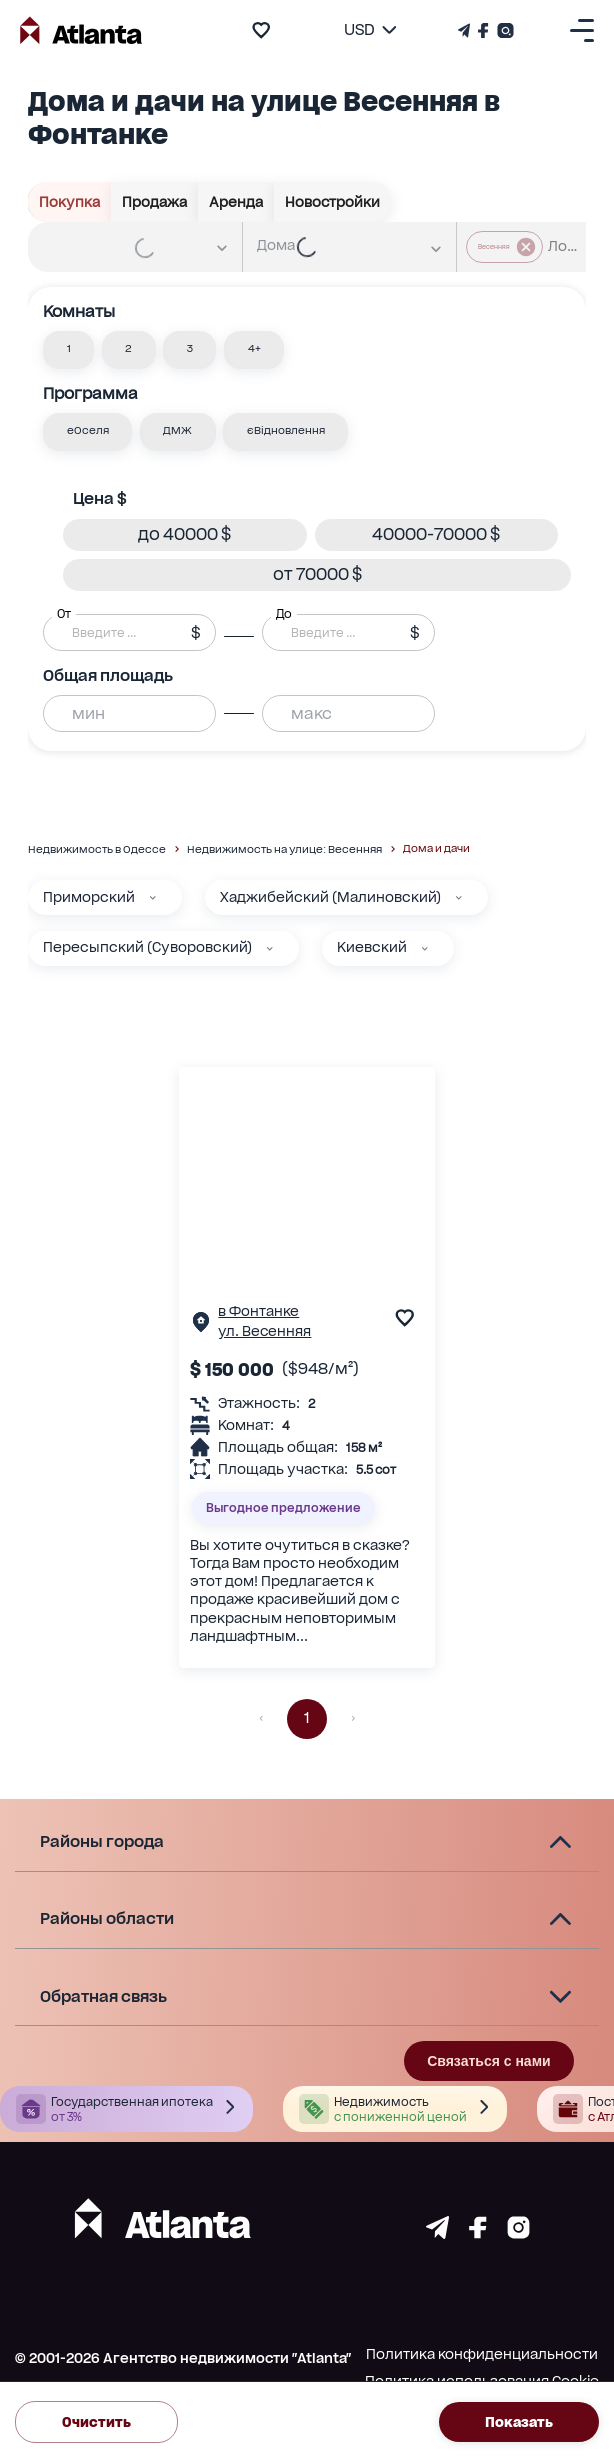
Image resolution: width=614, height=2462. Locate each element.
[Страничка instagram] (518, 2233)
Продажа (155, 202)
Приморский (89, 897)
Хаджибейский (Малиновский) (330, 897)
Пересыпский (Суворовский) (147, 947)
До (284, 613)
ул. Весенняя (264, 1331)
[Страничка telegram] (437, 2233)
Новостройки (333, 202)
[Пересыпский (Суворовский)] (270, 949)
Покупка (70, 202)
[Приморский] (153, 898)
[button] (68, 350)
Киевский (372, 947)
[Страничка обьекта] (201, 1326)
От (64, 613)
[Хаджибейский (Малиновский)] (459, 898)
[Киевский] (425, 949)
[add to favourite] (261, 30)
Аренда (236, 202)
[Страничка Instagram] (503, 30)
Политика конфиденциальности (482, 2354)
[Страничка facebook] (478, 2233)
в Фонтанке (258, 1311)
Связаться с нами (488, 2061)
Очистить (96, 2422)
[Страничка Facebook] (483, 30)
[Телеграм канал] (466, 30)
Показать (519, 2422)
